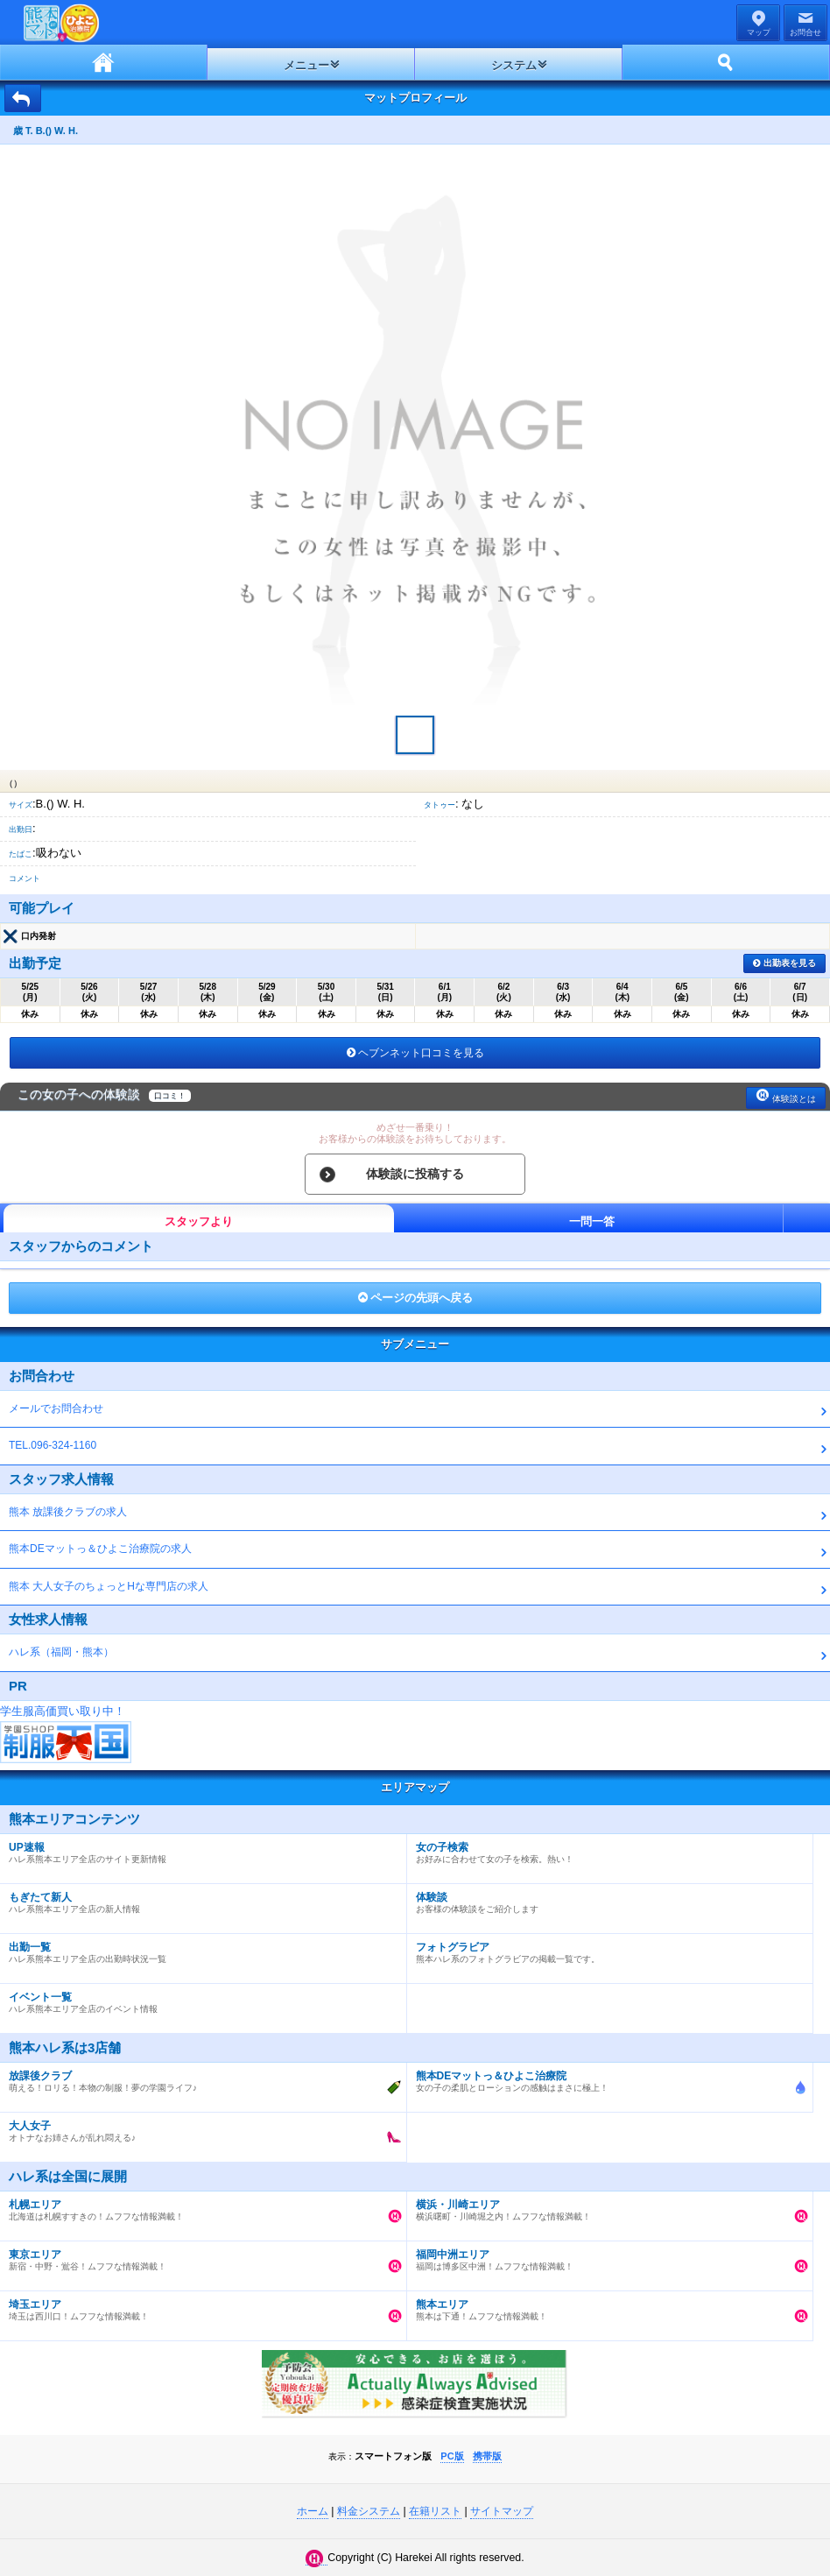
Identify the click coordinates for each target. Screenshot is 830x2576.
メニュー (306, 65)
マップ (758, 32)
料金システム (368, 2511)
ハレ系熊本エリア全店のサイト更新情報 (199, 1849)
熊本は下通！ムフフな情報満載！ (606, 2306)
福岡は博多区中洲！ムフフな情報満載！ (606, 2256)
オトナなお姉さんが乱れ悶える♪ (199, 2127)
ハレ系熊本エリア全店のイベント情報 (199, 1999)
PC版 (451, 2456)
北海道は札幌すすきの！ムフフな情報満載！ (199, 2206)
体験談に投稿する (415, 1174)
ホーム (104, 62)
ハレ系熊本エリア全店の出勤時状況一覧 (199, 1949)
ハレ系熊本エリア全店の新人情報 (199, 1899)
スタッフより (199, 1221)
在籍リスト (435, 2511)
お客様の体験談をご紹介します (606, 1899)
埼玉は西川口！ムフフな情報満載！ (199, 2306)
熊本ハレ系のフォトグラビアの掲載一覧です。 (606, 1949)
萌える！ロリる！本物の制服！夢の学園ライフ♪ (199, 2078)
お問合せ (805, 32)
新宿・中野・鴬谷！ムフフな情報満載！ (199, 2256)
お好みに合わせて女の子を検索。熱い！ (606, 1849)
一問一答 (592, 1221)
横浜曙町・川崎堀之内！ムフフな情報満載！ (606, 2206)
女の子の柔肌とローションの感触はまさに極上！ (606, 2078)
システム (514, 65)
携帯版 (487, 2456)
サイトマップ (501, 2511)
